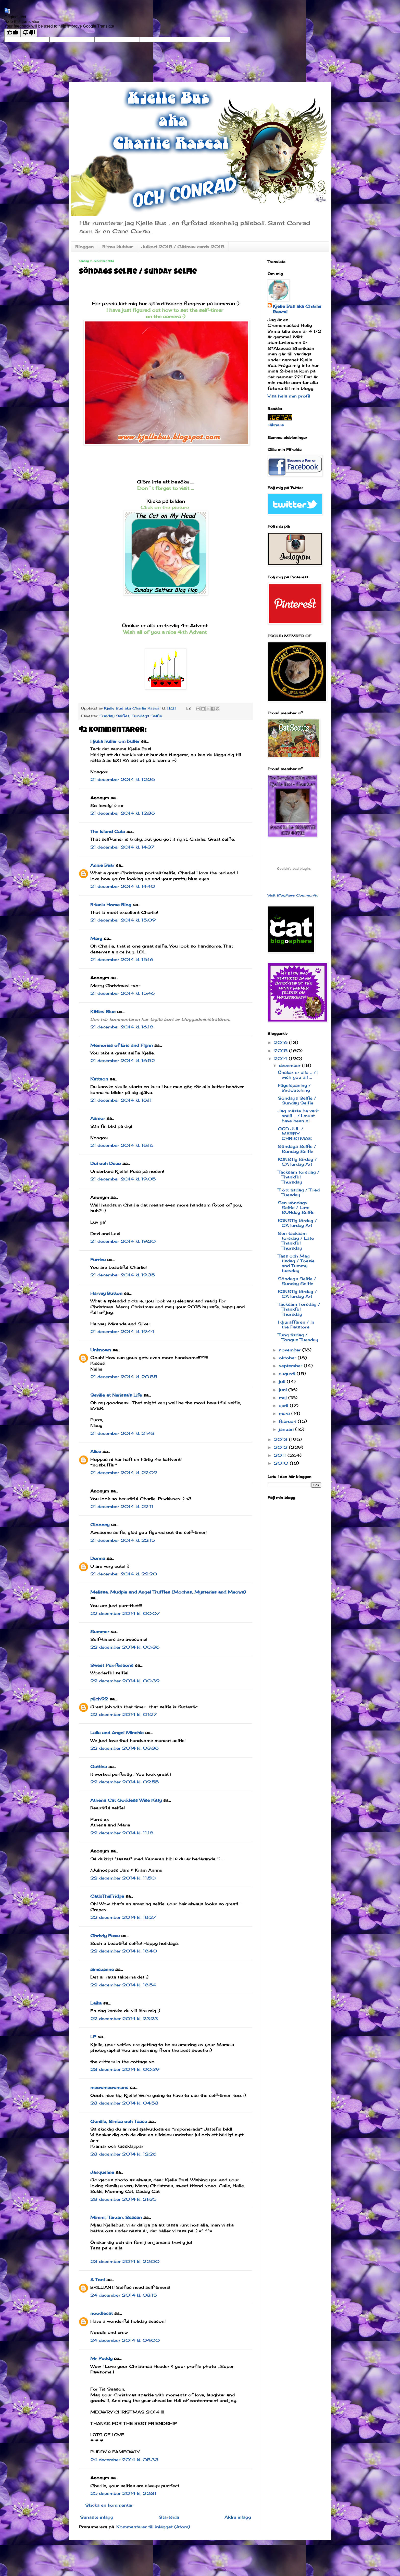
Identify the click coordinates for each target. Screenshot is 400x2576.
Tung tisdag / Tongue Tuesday (298, 1337)
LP (93, 2036)
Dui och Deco (105, 1163)
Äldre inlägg (237, 2517)
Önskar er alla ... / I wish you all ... (298, 1075)
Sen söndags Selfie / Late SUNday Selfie (296, 1207)
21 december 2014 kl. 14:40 (122, 886)
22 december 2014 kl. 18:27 (123, 1917)
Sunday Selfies (114, 716)
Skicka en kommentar (109, 2505)
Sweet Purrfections (111, 1665)
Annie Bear (102, 865)
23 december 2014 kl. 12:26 (123, 2154)
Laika (96, 2003)
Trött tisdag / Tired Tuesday (299, 1192)
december (290, 1065)
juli (283, 1381)
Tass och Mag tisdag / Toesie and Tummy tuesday (296, 1263)
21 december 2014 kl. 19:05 (123, 1178)
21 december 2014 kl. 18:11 (121, 1100)
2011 (281, 1455)
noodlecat (101, 2313)
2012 (281, 1447)
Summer (99, 1631)
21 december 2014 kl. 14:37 (122, 847)
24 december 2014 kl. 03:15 (123, 2295)
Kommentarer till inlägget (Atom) (153, 2526)
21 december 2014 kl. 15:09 (123, 920)
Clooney (99, 1524)
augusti (288, 1373)
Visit (293, 895)
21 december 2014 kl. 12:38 (122, 813)
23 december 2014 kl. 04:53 (124, 2103)
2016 (281, 1042)
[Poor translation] (29, 33)
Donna (97, 1558)
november (290, 1349)
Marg (96, 938)
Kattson (99, 1078)
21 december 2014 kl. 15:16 (121, 959)
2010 (282, 1463)
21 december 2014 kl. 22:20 (123, 1573)
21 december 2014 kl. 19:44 (122, 1331)
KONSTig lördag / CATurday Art (297, 1162)
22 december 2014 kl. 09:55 (124, 1781)
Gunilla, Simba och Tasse (118, 2121)
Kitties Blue (103, 1011)
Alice (95, 1451)
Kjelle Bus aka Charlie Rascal (297, 309)
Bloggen (84, 246)
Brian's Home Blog (110, 904)
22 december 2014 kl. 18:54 (123, 1984)
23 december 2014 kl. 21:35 (123, 2199)
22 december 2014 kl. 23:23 (124, 2018)
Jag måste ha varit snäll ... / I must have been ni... (298, 1115)
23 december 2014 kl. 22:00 (124, 2261)
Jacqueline (102, 2172)
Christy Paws (105, 1935)
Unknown (100, 1349)
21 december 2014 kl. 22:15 (122, 1540)
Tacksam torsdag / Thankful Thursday (298, 1176)
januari (287, 1429)
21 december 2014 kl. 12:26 (122, 779)
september (291, 1365)
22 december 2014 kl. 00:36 (124, 1647)
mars (285, 1413)
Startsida (169, 2517)
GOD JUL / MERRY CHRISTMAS (295, 1133)
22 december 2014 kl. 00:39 (124, 1680)
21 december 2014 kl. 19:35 (122, 1274)
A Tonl (97, 2279)
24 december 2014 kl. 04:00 (125, 2340)
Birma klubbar (117, 246)
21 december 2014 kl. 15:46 (122, 993)
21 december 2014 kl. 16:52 (122, 1060)
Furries (98, 1259)
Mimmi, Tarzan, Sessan (116, 2217)
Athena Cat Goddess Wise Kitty (126, 1800)
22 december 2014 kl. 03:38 (124, 1748)
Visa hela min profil (289, 396)
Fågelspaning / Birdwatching (294, 1088)
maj (283, 1397)
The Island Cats (107, 831)
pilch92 (99, 1698)
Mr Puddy (101, 2358)
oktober (288, 1357)
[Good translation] (12, 33)
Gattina (98, 1766)
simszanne (102, 1969)
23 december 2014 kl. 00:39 (124, 2069)
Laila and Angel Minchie (117, 1732)
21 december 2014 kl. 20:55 (123, 1376)
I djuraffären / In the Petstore (296, 1324)
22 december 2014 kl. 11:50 (123, 1878)
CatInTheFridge (107, 1896)
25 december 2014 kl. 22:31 (123, 2493)
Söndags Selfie (147, 716)
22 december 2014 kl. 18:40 (123, 1950)
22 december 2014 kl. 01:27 (123, 1714)
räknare (276, 424)
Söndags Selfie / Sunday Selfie (297, 1100)
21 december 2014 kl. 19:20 (123, 1241)
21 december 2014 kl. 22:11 (121, 1506)
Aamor (97, 1118)
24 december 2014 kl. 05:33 (124, 2459)
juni (283, 1389)
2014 (281, 1058)
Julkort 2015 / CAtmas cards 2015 (182, 246)
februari (288, 1421)
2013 (281, 1439)
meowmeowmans (109, 2087)
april (284, 1405)
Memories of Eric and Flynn (121, 1045)
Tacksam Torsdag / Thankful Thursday (299, 1309)
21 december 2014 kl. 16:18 (121, 1026)
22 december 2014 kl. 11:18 (121, 1832)
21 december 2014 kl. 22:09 (123, 1472)
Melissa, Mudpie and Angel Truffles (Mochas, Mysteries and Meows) (168, 1592)
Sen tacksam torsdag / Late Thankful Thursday (296, 1241)
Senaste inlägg (96, 2517)
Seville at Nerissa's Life (116, 1395)
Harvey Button (106, 1293)
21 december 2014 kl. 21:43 (122, 1433)
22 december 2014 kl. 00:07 (125, 1613)
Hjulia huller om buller (115, 741)
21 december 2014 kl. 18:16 (121, 1145)
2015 (281, 1050)
